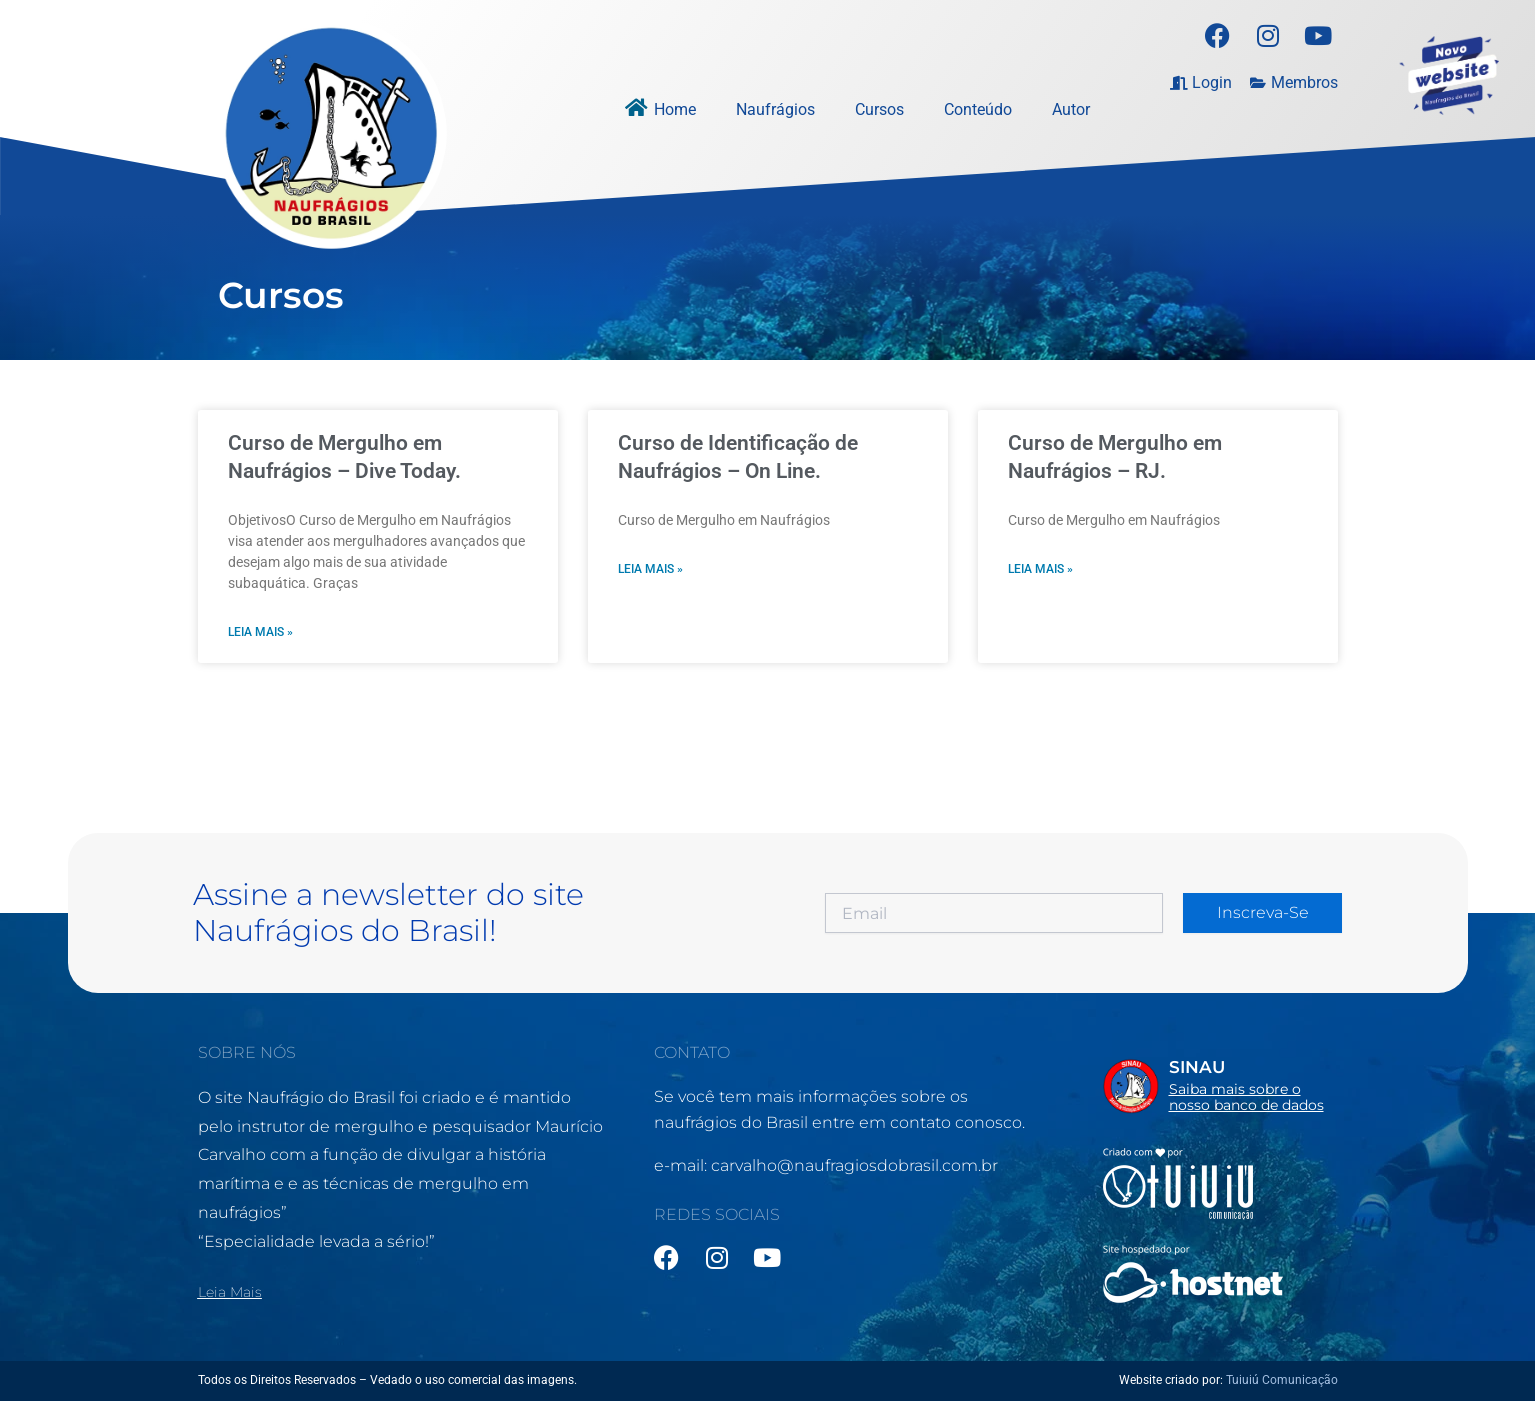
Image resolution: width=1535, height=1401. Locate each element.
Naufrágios (775, 109)
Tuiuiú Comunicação (1282, 1380)
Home (675, 109)
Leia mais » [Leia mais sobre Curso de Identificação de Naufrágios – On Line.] (650, 570)
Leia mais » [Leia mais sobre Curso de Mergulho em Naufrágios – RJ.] (1040, 570)
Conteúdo (978, 109)
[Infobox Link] (1220, 1086)
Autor (1071, 109)
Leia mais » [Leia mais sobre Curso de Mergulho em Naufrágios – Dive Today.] (260, 633)
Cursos (879, 109)
